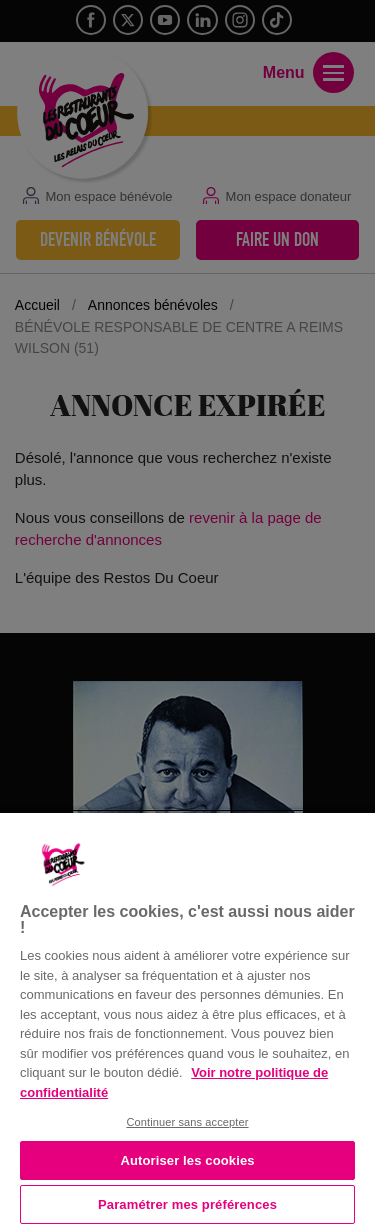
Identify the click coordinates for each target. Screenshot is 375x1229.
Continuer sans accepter (187, 1122)
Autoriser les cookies (187, 1160)
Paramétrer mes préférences (187, 1204)
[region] (187, 1019)
